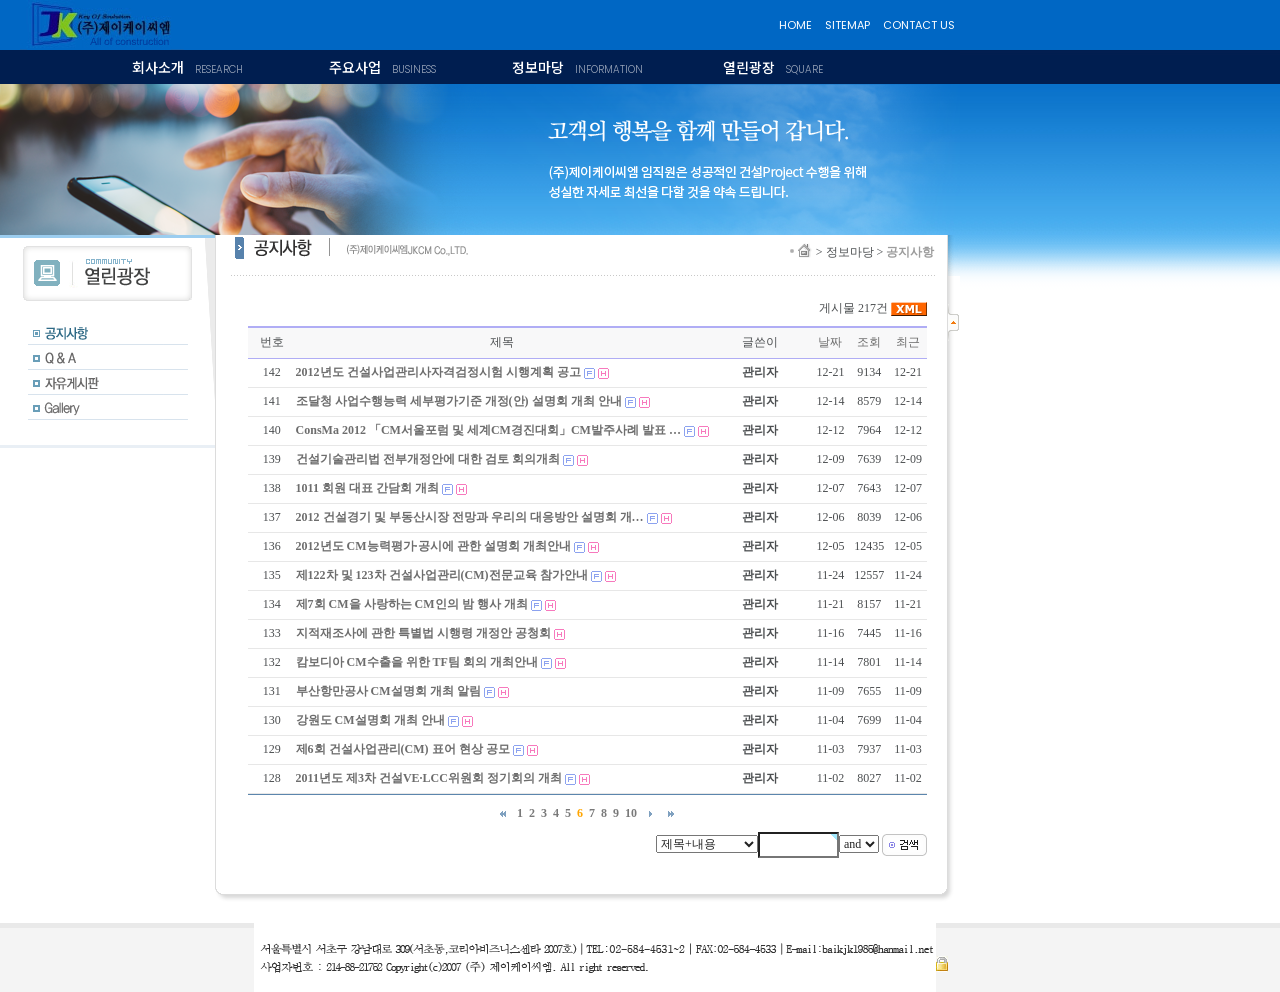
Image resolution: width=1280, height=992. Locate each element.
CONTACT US (919, 25)
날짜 (830, 342)
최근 (908, 342)
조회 (869, 342)
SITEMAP (847, 25)
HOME (795, 25)
